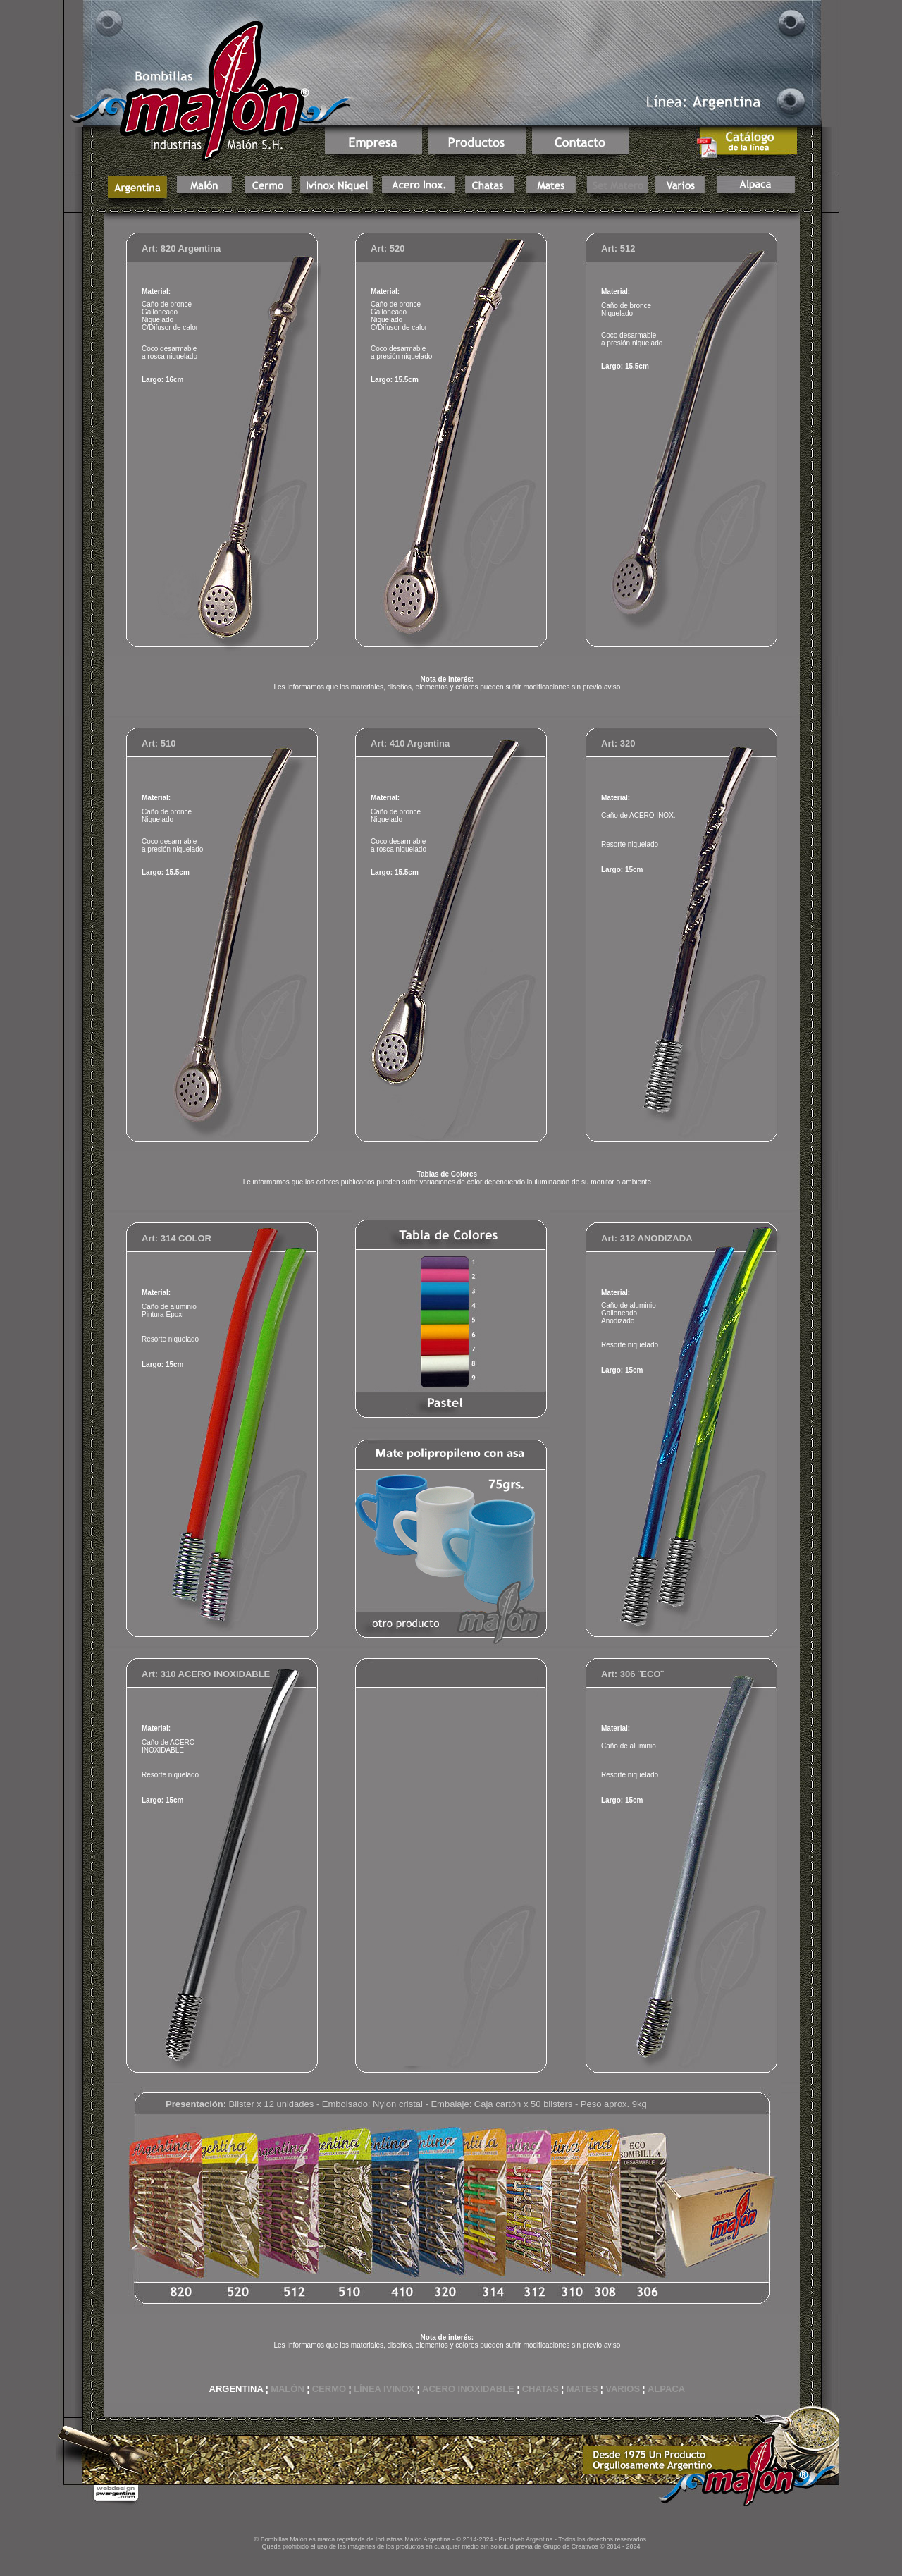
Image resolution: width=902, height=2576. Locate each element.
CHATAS (540, 2389)
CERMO (329, 2389)
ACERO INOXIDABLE (468, 2389)
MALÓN (287, 2389)
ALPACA (666, 2389)
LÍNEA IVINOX (384, 2389)
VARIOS (622, 2389)
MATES (582, 2389)
